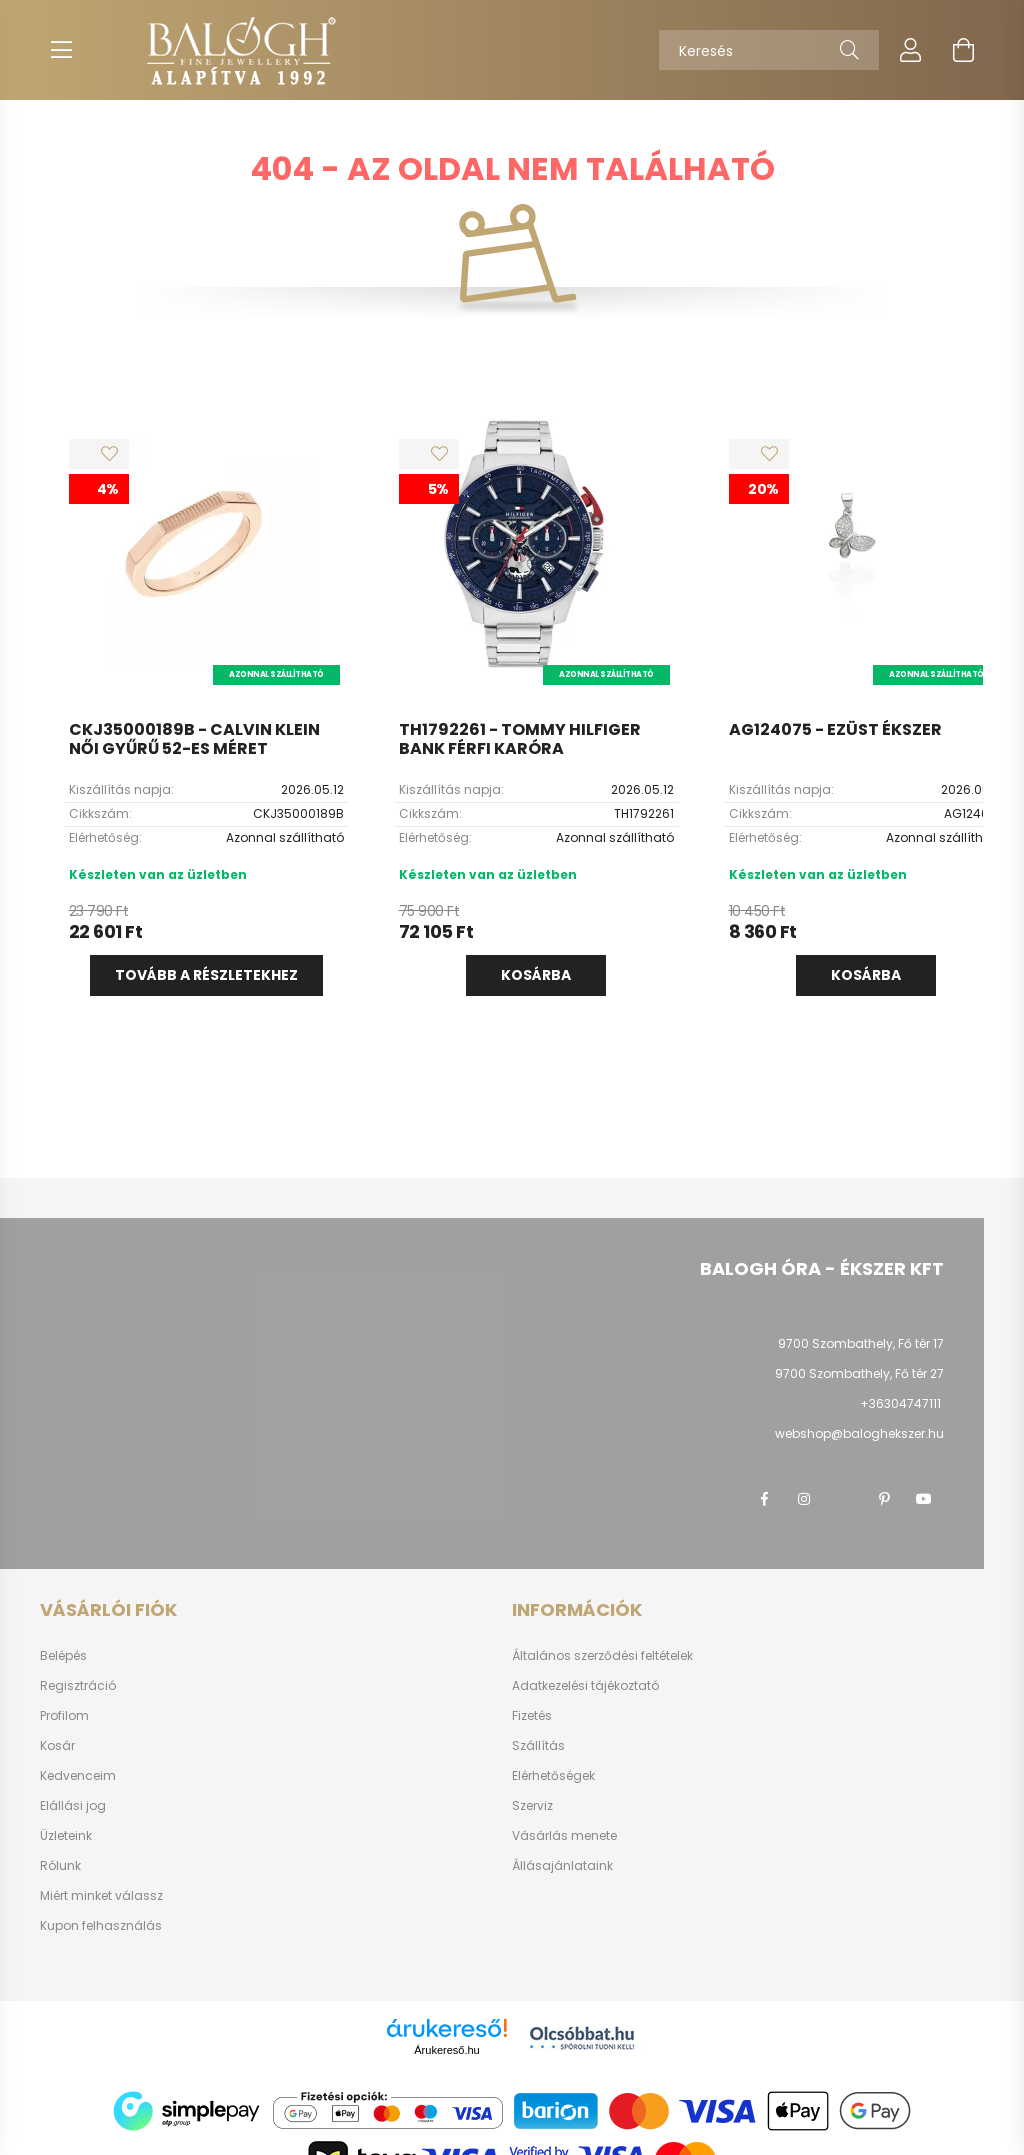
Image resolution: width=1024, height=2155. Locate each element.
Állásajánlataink (562, 1866)
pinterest (884, 1499)
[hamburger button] (61, 50)
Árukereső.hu (446, 2050)
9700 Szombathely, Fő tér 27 (859, 1373)
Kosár (57, 1746)
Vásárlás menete (564, 1836)
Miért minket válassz (101, 1896)
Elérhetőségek (553, 1776)
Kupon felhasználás (101, 1926)
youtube (924, 1499)
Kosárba (536, 975)
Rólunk (60, 1866)
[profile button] (911, 50)
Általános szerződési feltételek (602, 1656)
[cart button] (963, 50)
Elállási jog (73, 1806)
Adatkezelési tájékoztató (585, 1686)
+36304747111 (900, 1403)
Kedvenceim (78, 1776)
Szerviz (532, 1806)
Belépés (63, 1656)
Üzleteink (66, 1836)
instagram (804, 1499)
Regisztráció (78, 1686)
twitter (844, 1499)
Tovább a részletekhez (206, 975)
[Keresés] (769, 50)
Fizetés (532, 1716)
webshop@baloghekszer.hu (859, 1433)
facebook (764, 1499)
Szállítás (538, 1746)
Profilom (64, 1716)
